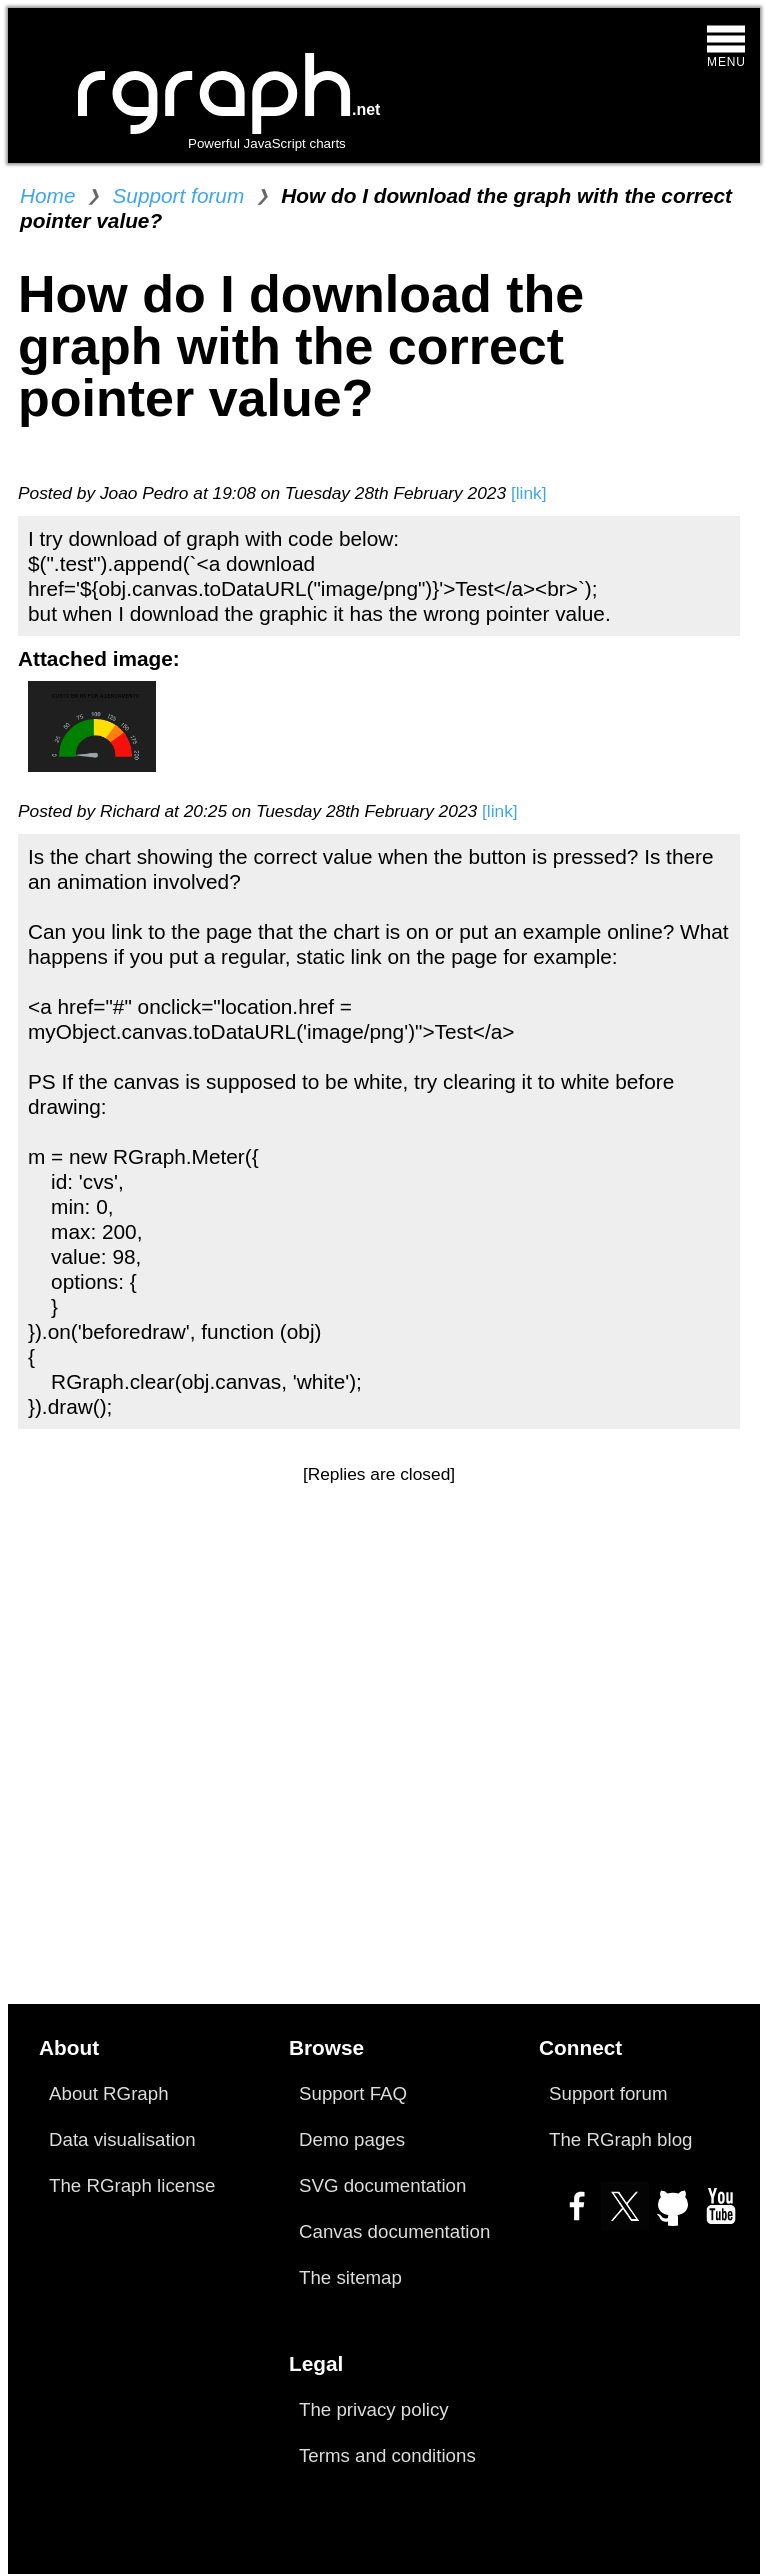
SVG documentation (382, 2185)
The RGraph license (132, 2185)
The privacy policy (374, 2409)
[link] (529, 493)
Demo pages (352, 2139)
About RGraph (109, 2093)
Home (47, 195)
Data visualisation (122, 2139)
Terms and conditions (387, 2455)
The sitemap (350, 2277)
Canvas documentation (394, 2231)
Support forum (178, 195)
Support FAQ (353, 2093)
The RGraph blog (620, 2139)
